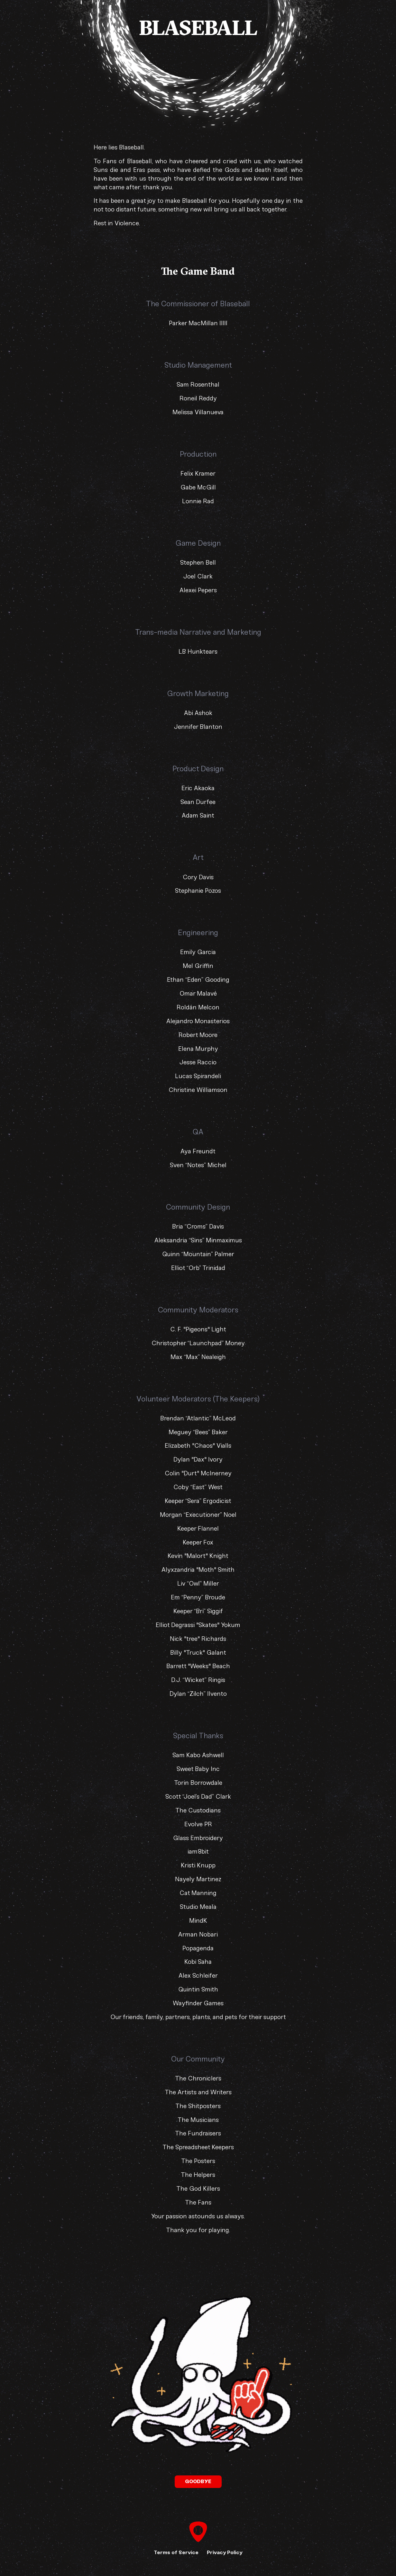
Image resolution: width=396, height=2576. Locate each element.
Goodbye (198, 2481)
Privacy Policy (224, 2552)
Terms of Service (176, 2552)
